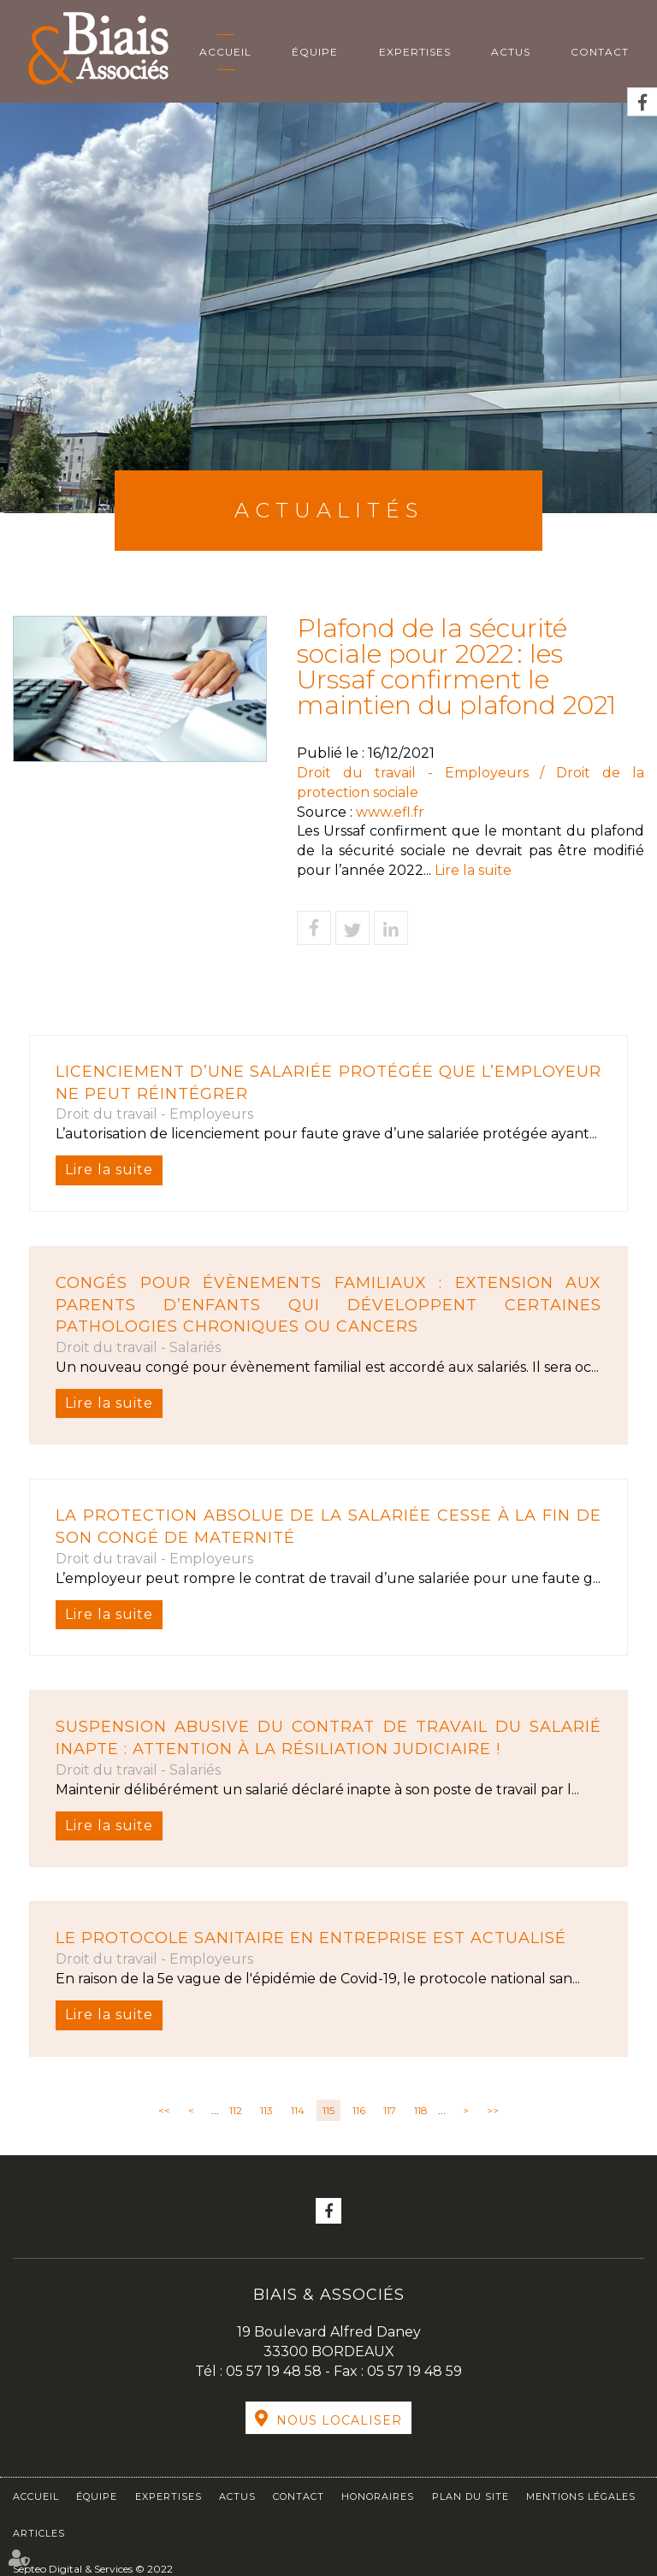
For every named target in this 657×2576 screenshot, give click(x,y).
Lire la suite (109, 1169)
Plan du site (470, 2496)
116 (358, 2110)
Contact (600, 51)
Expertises (415, 51)
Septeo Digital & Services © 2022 (93, 2568)
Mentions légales (581, 2496)
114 (298, 2110)
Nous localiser (339, 2420)
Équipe (315, 51)
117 (389, 2110)
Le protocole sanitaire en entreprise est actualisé (311, 1938)
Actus (510, 51)
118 (421, 2110)
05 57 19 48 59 (414, 2371)
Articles (39, 2533)
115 (328, 2110)
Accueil (225, 51)
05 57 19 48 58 (275, 2371)
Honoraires (377, 2496)
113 (266, 2110)
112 (235, 2110)
